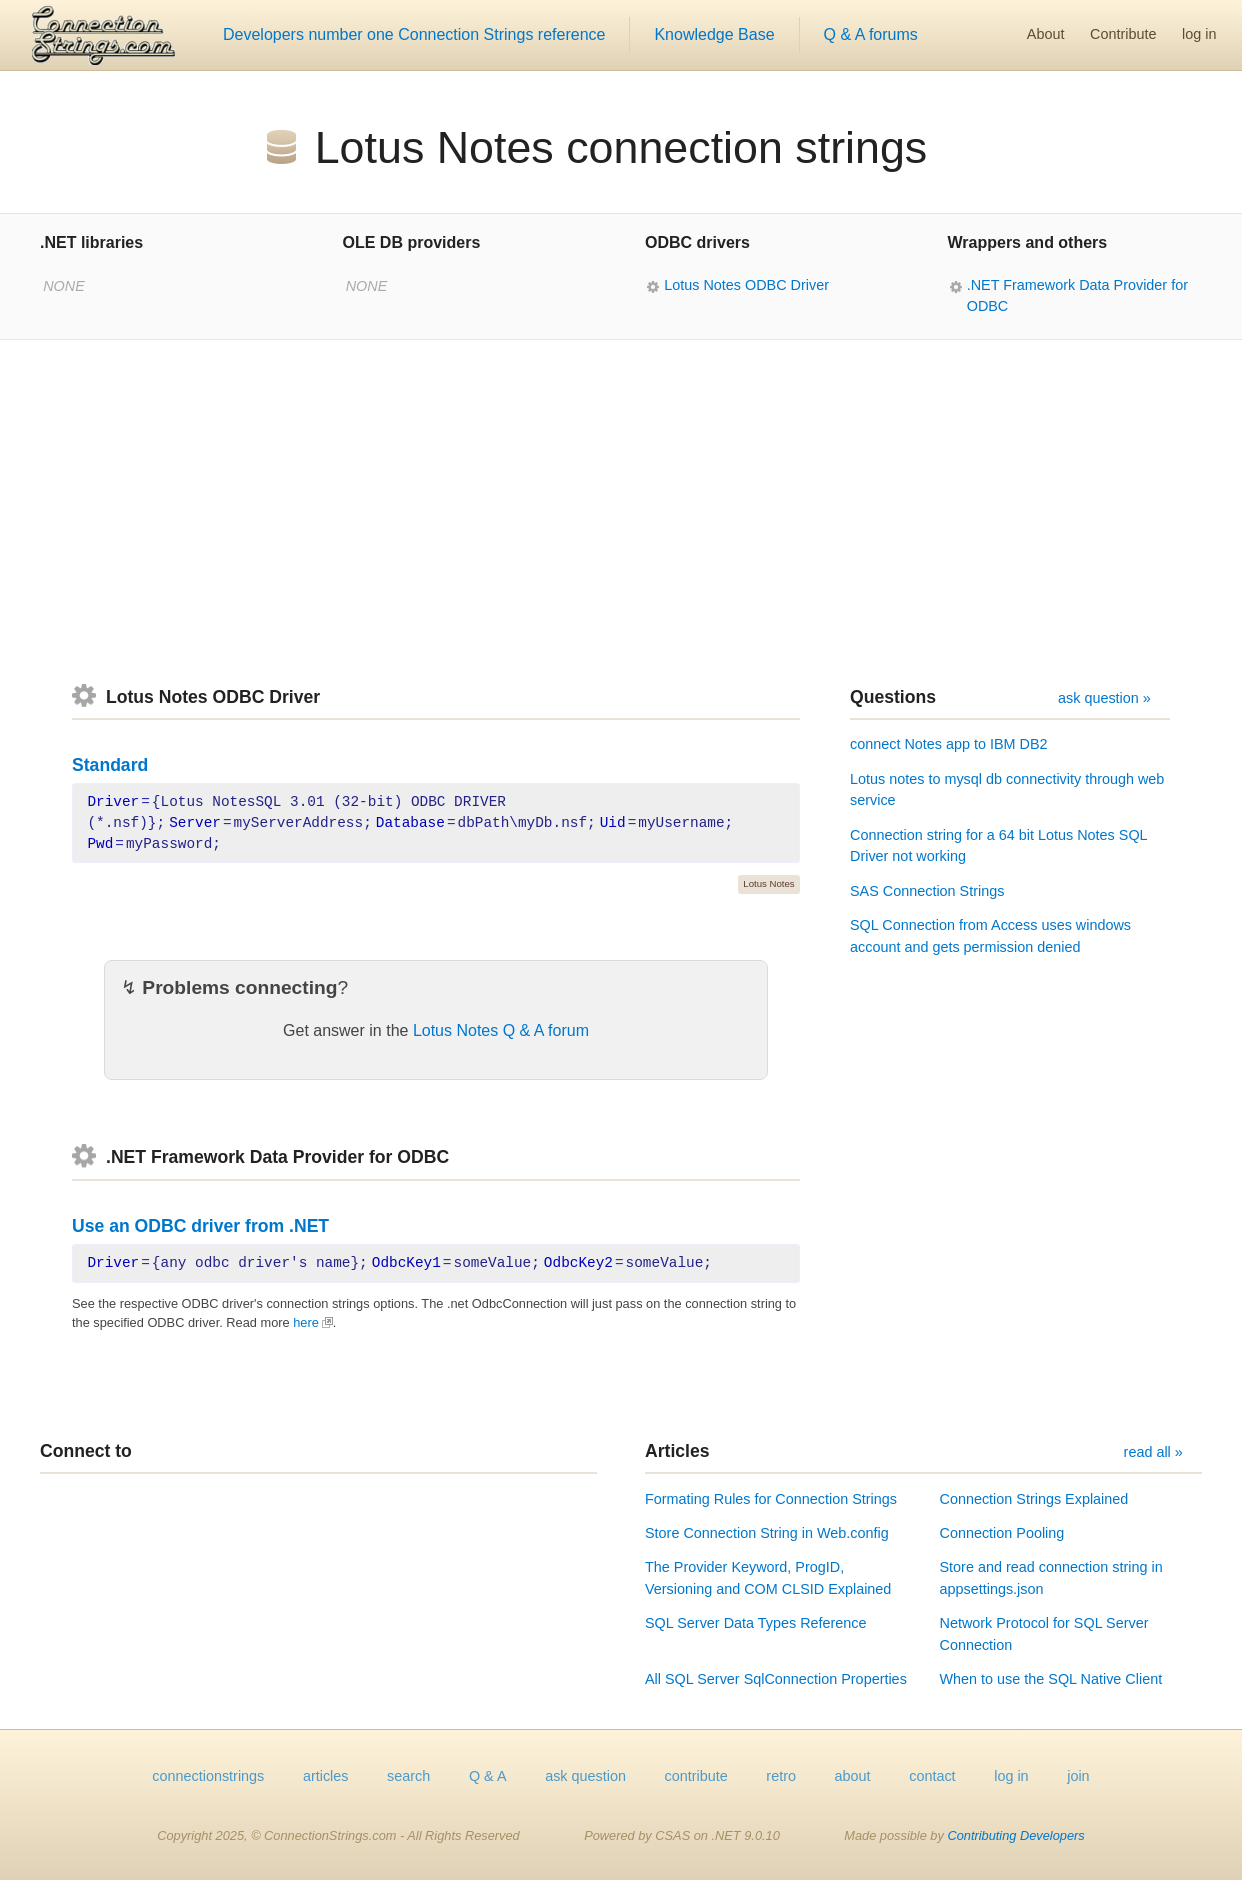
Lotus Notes (768, 883)
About (1046, 34)
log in (1199, 34)
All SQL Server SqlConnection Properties (776, 1679)
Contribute (1123, 34)
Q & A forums (871, 34)
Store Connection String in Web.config (767, 1533)
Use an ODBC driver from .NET (200, 1226)
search (408, 1776)
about (853, 1776)
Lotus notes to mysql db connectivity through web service (1007, 790)
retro (781, 1776)
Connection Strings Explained (1034, 1499)
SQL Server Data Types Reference (756, 1623)
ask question (585, 1776)
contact (932, 1776)
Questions (893, 697)
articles (326, 1776)
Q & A (488, 1776)
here (306, 1322)
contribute (696, 1776)
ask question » (1104, 698)
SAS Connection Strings (927, 891)
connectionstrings (208, 1776)
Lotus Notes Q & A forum (501, 1030)
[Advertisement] (621, 512)
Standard (110, 765)
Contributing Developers (1015, 1835)
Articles (677, 1451)
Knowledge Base (714, 34)
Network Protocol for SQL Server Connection (1044, 1634)
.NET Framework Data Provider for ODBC (1077, 296)
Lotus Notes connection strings (621, 147)
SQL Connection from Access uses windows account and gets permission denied (990, 936)
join (1078, 1776)
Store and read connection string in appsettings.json (1051, 1578)
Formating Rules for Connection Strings (771, 1499)
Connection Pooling (1002, 1533)
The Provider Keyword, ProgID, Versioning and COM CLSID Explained (768, 1578)
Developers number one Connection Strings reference (414, 34)
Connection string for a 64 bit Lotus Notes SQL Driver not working (998, 846)
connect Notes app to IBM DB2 (949, 744)
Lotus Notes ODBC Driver (746, 285)
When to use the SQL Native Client (1051, 1679)
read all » (1153, 1452)
